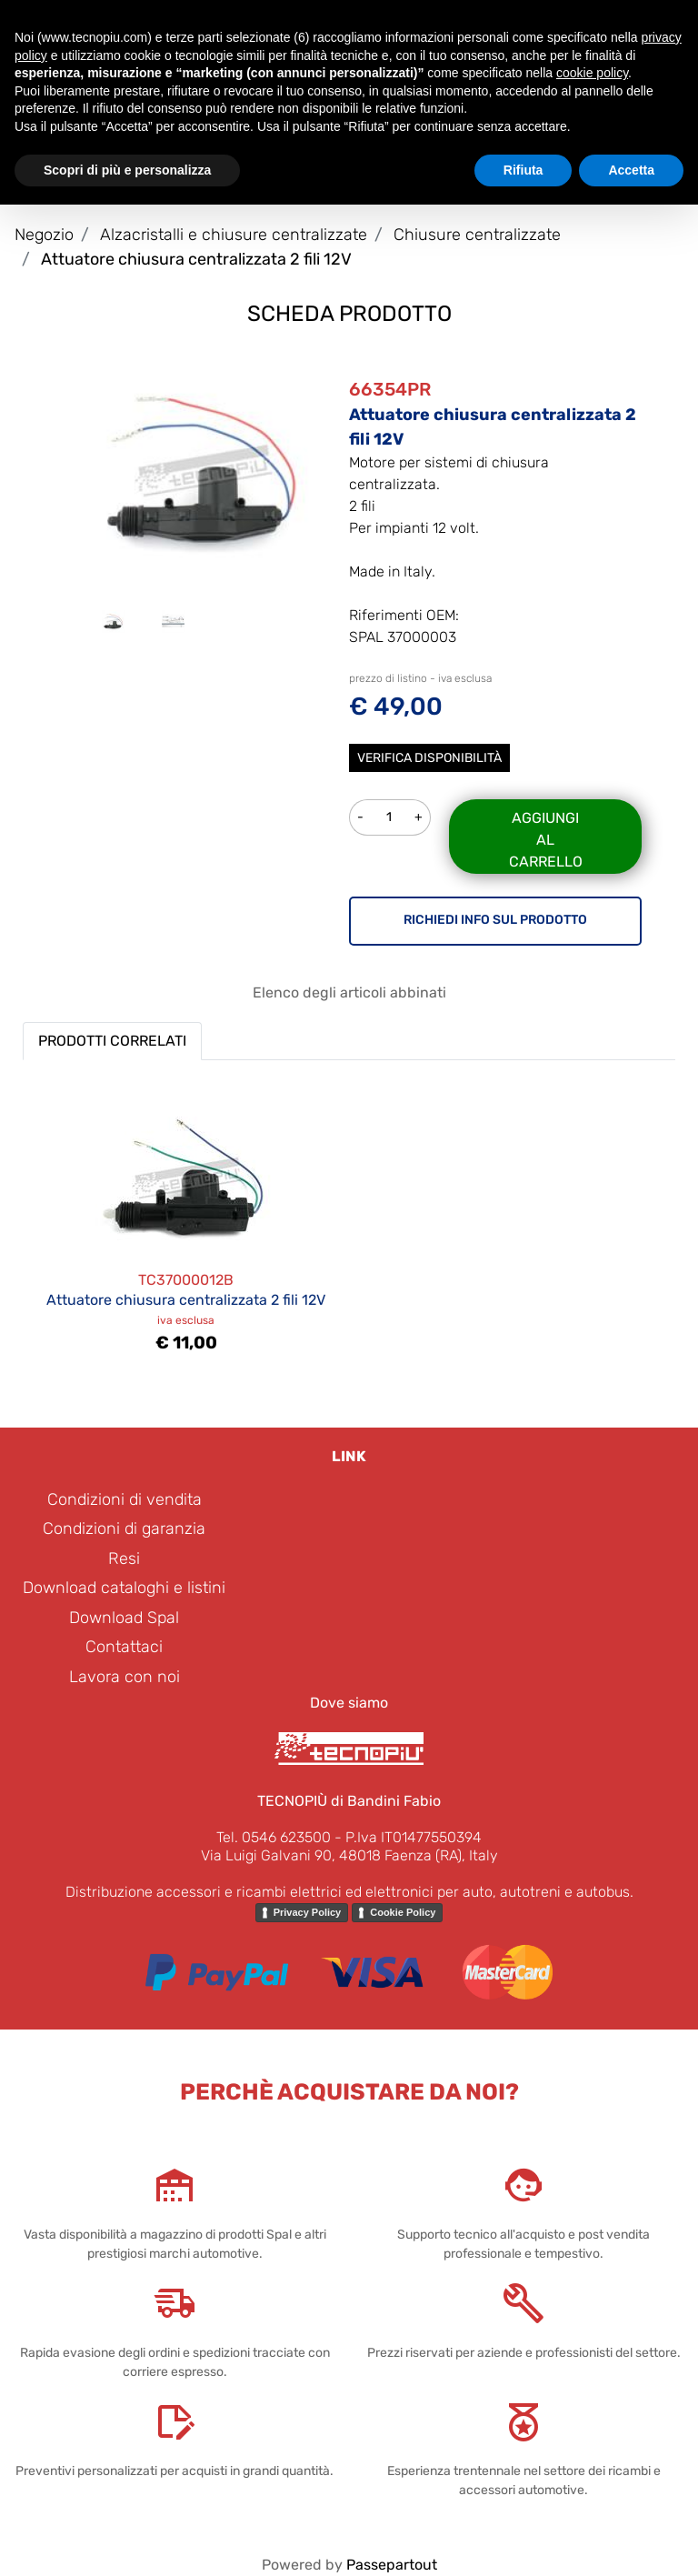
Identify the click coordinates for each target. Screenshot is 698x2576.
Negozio (44, 235)
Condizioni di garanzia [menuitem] (124, 1529)
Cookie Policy (402, 1912)
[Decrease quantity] (360, 817)
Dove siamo (349, 1702)
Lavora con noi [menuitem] (124, 1677)
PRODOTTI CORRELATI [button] (112, 1040)
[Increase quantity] (419, 817)
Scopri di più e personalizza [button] (127, 170)
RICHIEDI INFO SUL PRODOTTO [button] (495, 919)
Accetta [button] (631, 170)
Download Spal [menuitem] (124, 1618)
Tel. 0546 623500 (273, 1837)
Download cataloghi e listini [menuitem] (124, 1588)
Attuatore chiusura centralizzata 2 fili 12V (196, 259)
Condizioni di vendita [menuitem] (124, 1499)
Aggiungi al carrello (546, 839)
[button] (202, 470)
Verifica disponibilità (429, 758)
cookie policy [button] (592, 72)
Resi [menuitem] (124, 1559)
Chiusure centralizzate (477, 235)
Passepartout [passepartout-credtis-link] (391, 2564)
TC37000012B (186, 1279)
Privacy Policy (308, 1912)
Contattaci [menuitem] (124, 1647)
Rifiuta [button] (523, 170)
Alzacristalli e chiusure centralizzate (233, 235)
